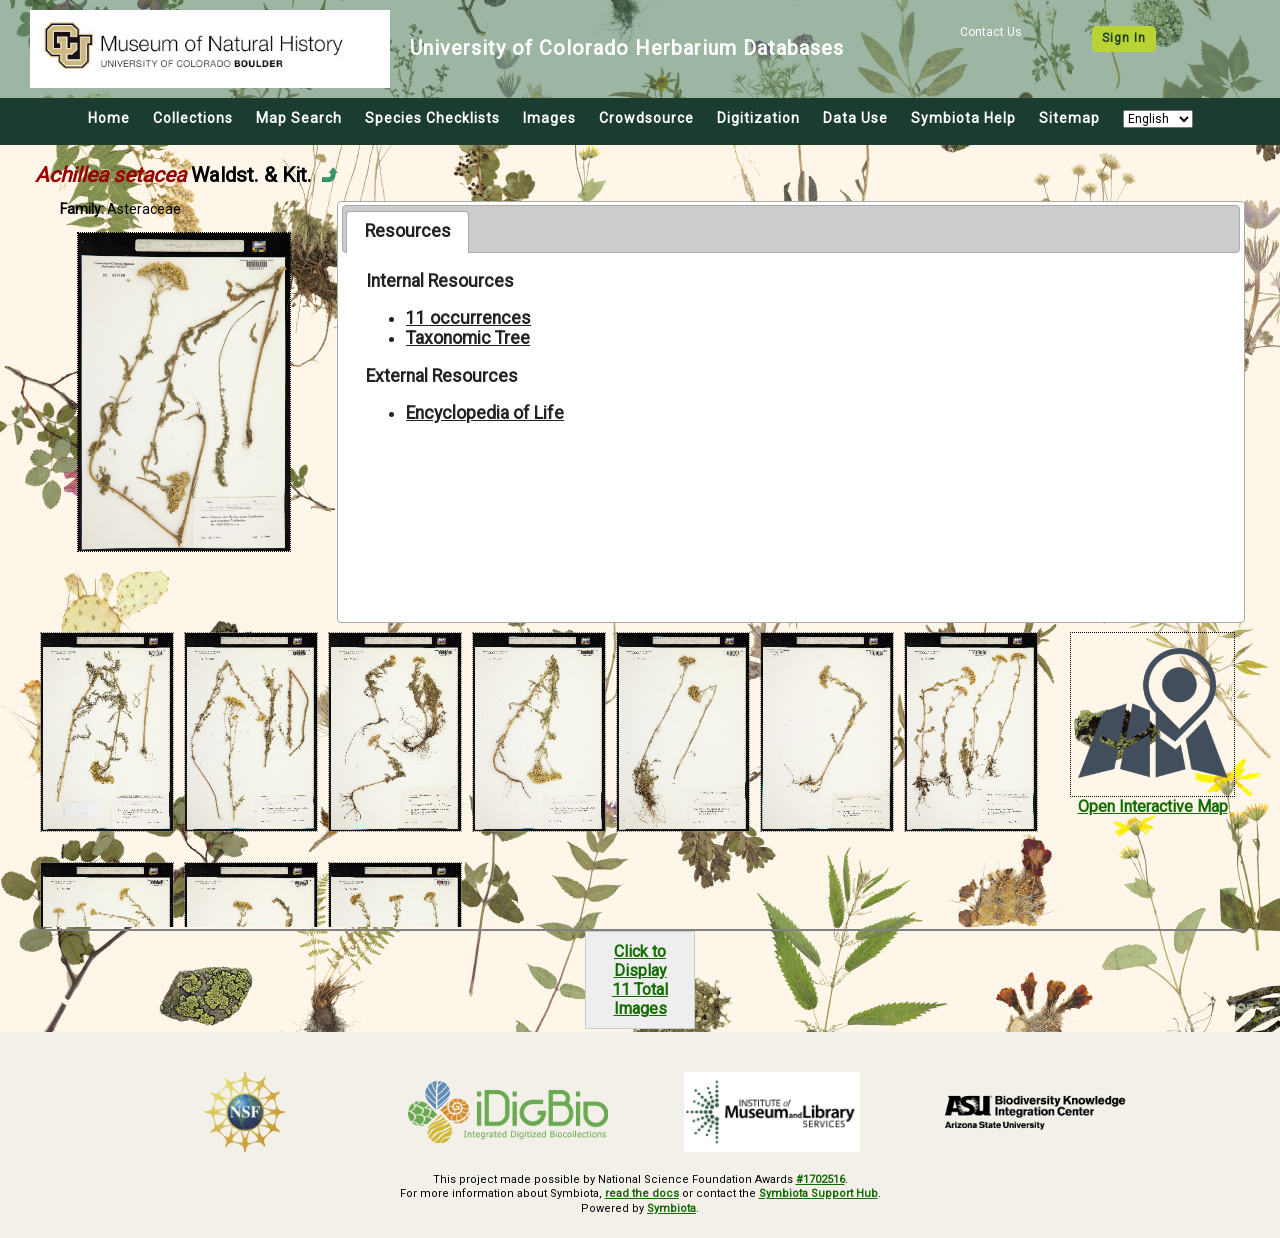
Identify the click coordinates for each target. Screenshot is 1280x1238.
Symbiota (671, 1208)
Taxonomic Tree (468, 338)
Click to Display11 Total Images (640, 980)
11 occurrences (468, 318)
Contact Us (991, 32)
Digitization (758, 118)
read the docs (642, 1193)
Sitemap (1069, 118)
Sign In (1124, 38)
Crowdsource (646, 118)
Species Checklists (432, 118)
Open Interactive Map (1153, 806)
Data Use (855, 118)
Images (549, 118)
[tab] (407, 232)
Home (109, 118)
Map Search (299, 118)
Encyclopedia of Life (485, 413)
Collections (193, 118)
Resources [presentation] (408, 231)
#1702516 (820, 1179)
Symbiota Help (963, 118)
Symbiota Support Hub (818, 1193)
